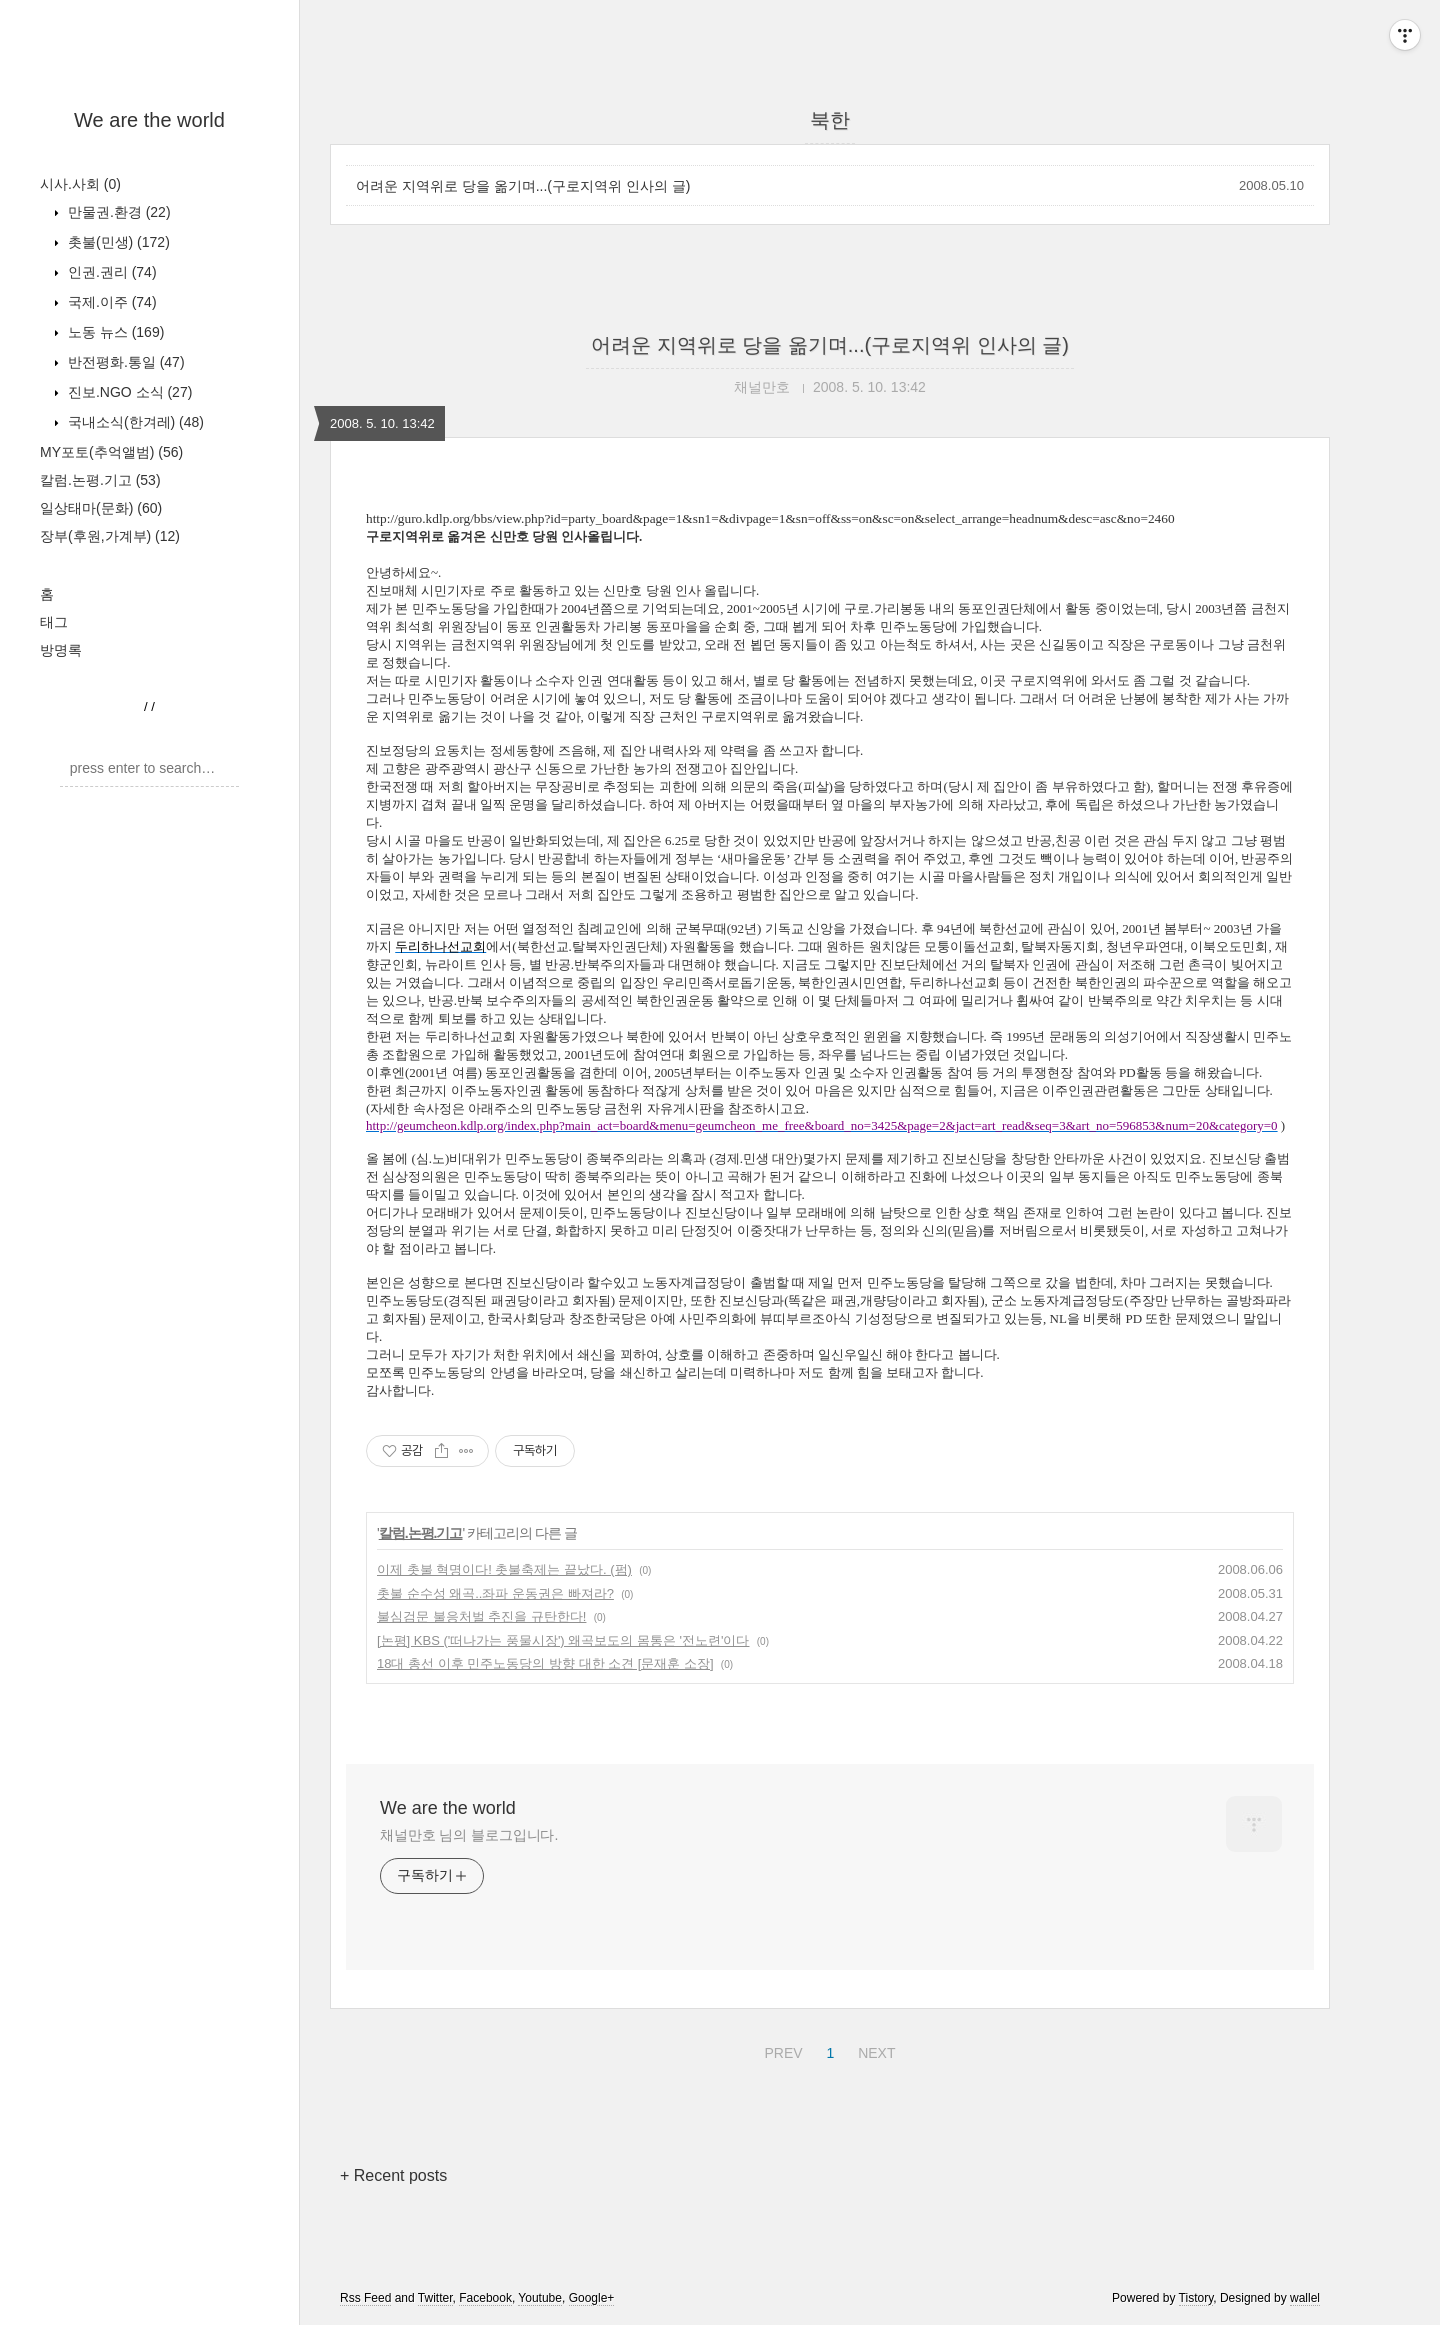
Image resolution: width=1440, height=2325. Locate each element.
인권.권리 (110, 272)
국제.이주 (110, 302)
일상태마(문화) (101, 508)
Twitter (435, 2298)
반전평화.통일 (124, 362)
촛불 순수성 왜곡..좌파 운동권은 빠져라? (495, 1593)
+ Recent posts (393, 2175)
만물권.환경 (117, 212)
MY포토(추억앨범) (111, 452)
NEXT (874, 2050)
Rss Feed (365, 2298)
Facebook (485, 2298)
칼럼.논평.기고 (100, 480)
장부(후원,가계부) (110, 536)
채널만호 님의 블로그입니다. (469, 1835)
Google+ (592, 2298)
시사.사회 (80, 184)
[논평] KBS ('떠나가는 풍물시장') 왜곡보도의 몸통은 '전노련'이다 (563, 1640)
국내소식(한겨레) (134, 422)
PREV (780, 2050)
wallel (1305, 2298)
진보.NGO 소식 (128, 392)
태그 (54, 622)
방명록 (61, 650)
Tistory (1196, 2298)
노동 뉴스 (114, 332)
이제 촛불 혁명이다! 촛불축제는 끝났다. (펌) (504, 1569)
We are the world (149, 120)
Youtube (540, 2298)
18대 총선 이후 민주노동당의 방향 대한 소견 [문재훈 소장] (545, 1663)
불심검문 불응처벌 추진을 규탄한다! (481, 1616)
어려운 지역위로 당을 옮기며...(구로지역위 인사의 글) (523, 186)
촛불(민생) (117, 242)
